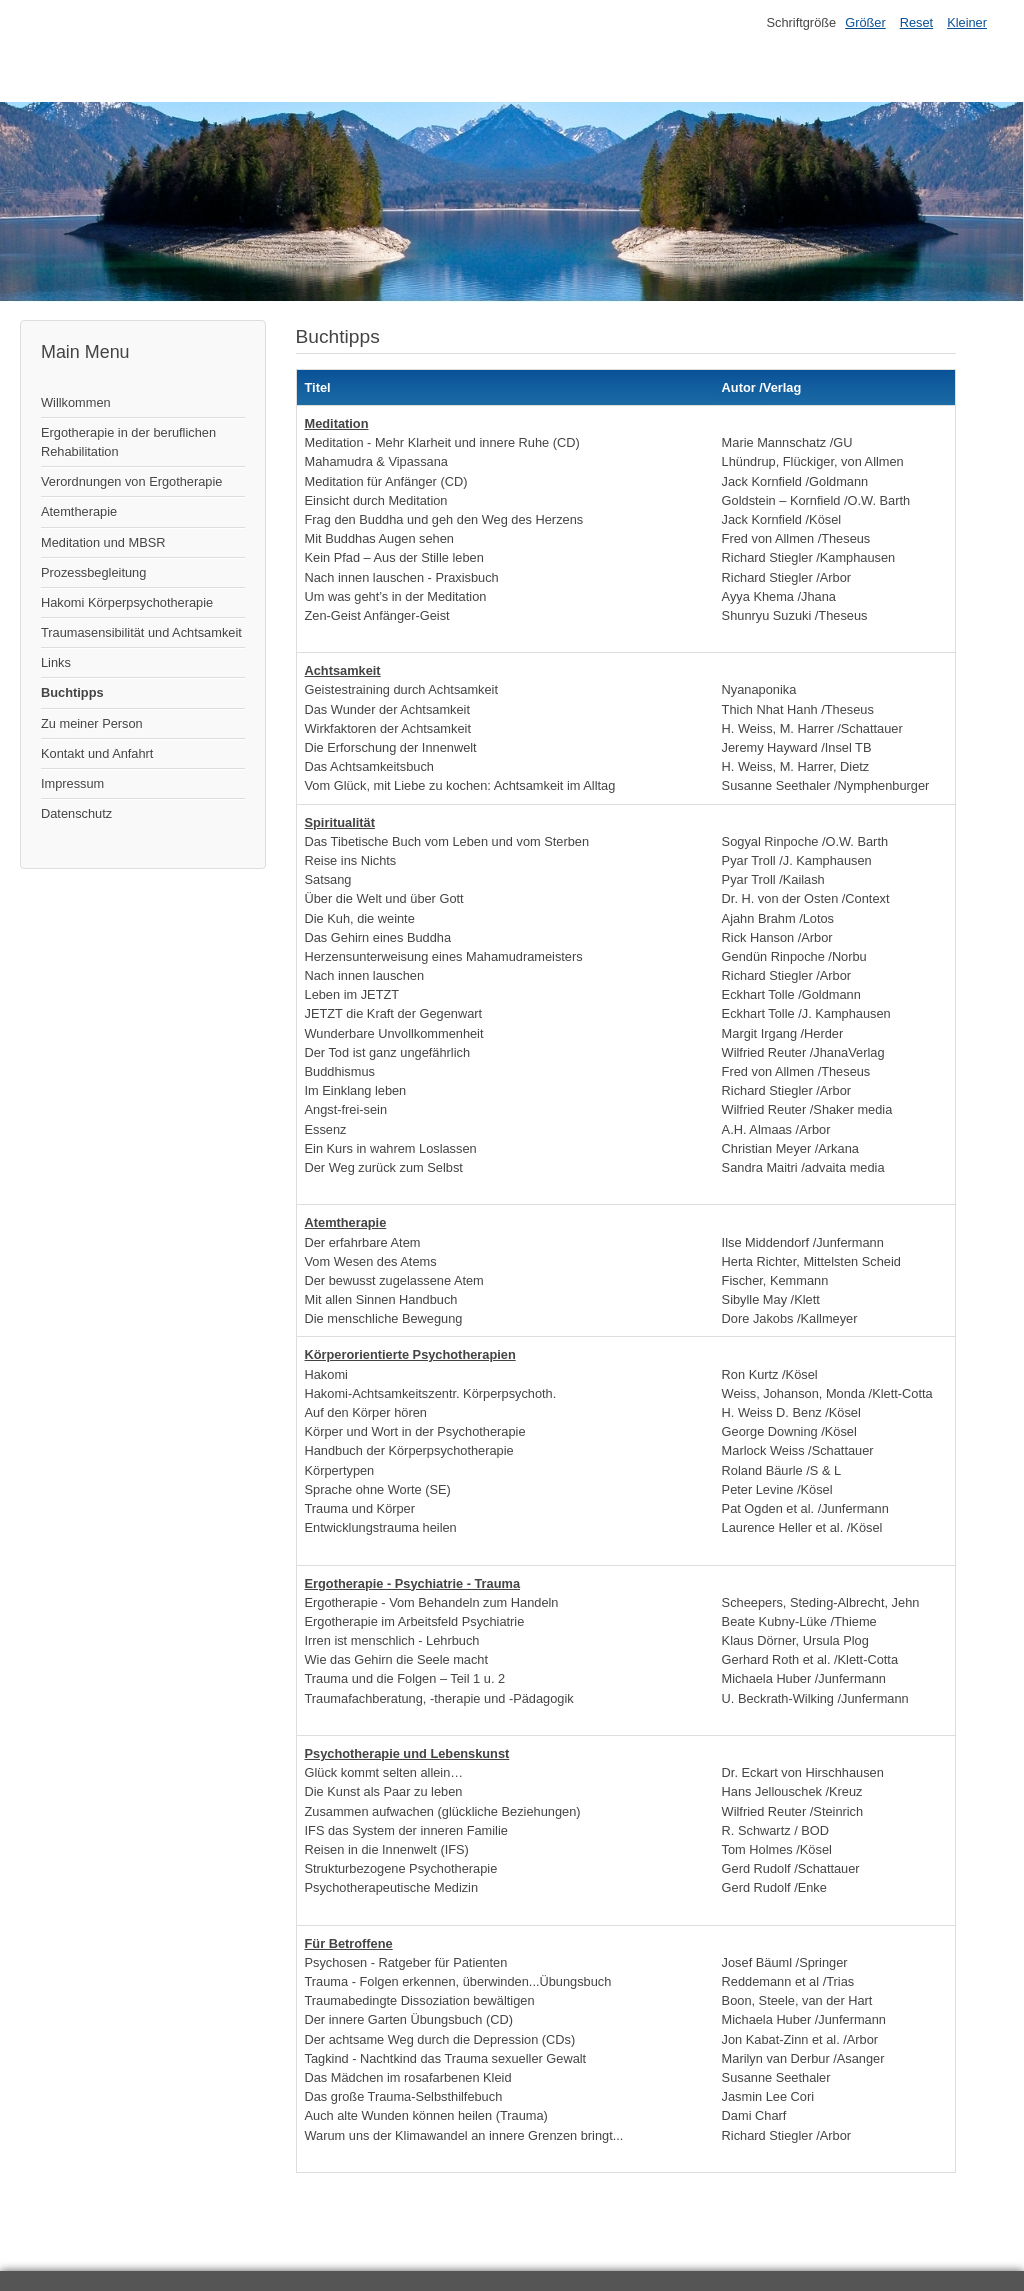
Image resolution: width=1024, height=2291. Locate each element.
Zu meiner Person (92, 723)
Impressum (72, 783)
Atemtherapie (79, 511)
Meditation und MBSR (103, 542)
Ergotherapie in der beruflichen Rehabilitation (128, 442)
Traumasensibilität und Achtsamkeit (141, 632)
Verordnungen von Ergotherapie (131, 481)
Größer (865, 22)
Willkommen (76, 402)
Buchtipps (72, 692)
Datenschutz (76, 813)
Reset (916, 22)
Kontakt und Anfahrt (97, 753)
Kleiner (967, 22)
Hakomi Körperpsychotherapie (127, 602)
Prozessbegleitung (93, 572)
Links (56, 662)
